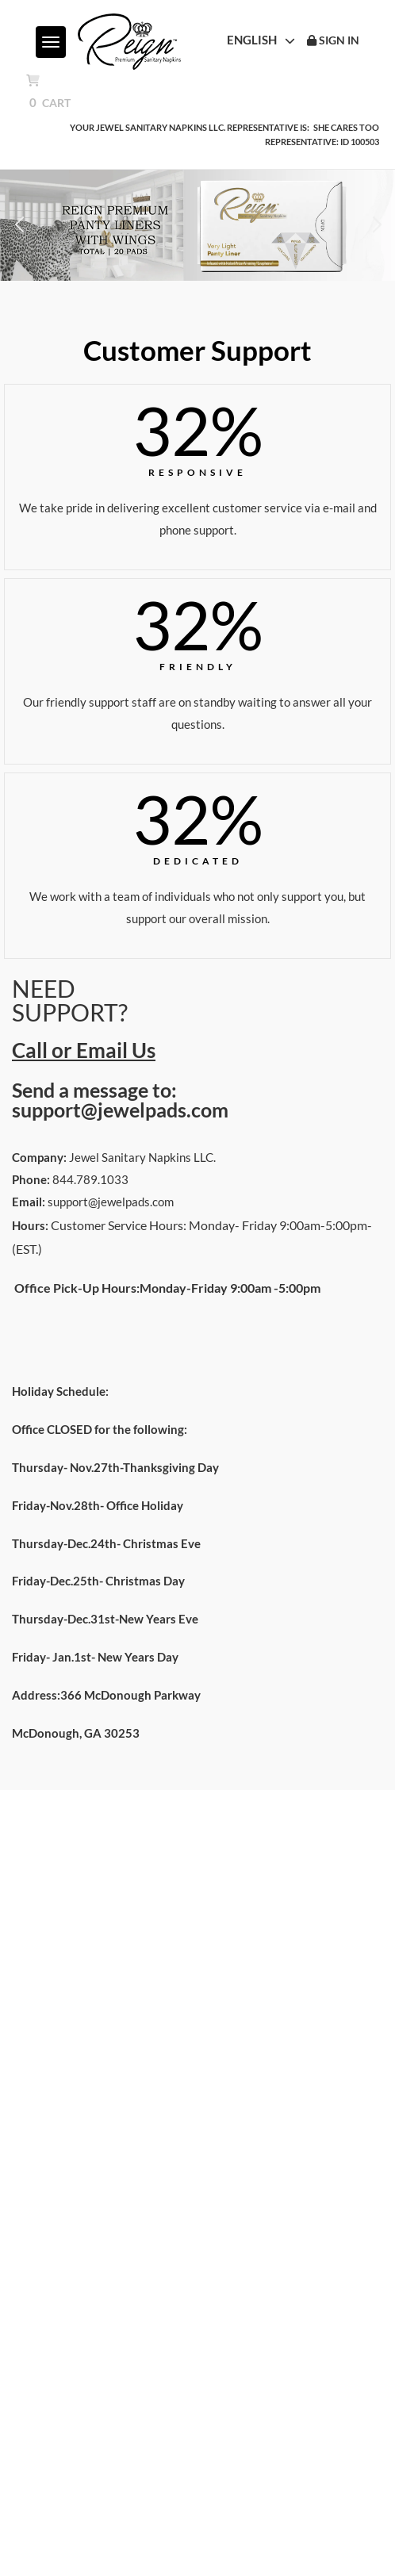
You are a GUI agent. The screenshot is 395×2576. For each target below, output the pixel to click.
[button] (18, 225)
